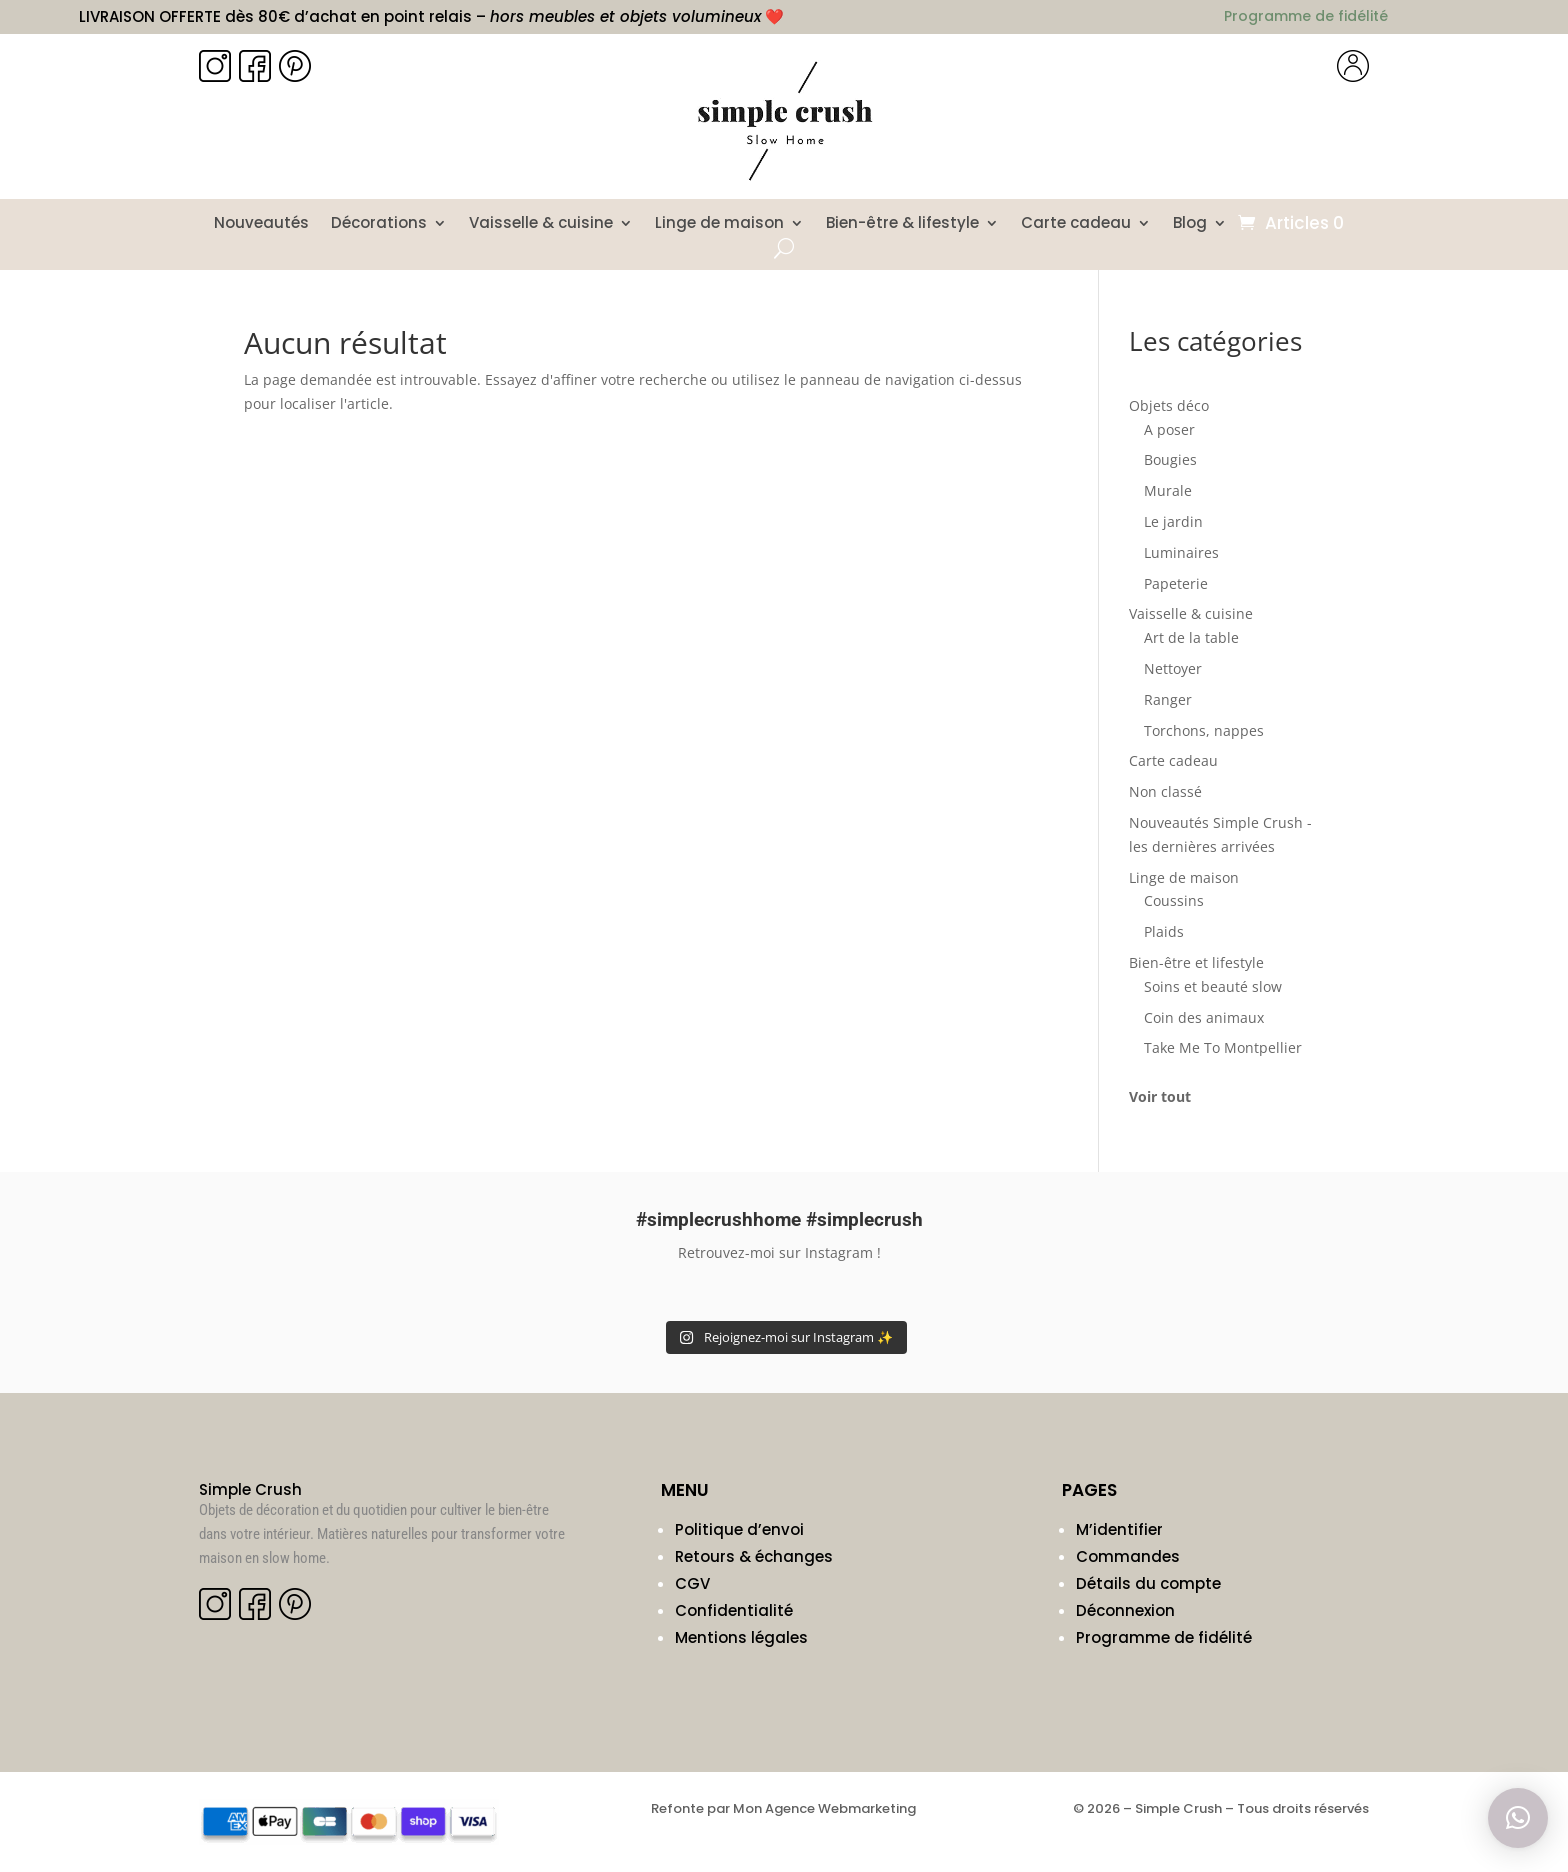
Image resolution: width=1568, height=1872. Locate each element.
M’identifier (1119, 1529)
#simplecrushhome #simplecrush (779, 1219)
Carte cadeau (1076, 224)
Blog (1190, 224)
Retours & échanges (754, 1556)
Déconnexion (1125, 1610)
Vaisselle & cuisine (541, 224)
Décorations (379, 224)
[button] (1518, 1818)
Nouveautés (261, 224)
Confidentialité (734, 1610)
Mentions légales (741, 1637)
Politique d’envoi (739, 1529)
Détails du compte (1148, 1583)
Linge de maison (719, 224)
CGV (692, 1583)
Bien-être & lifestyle (902, 224)
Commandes (1128, 1556)
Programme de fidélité (1164, 1637)
